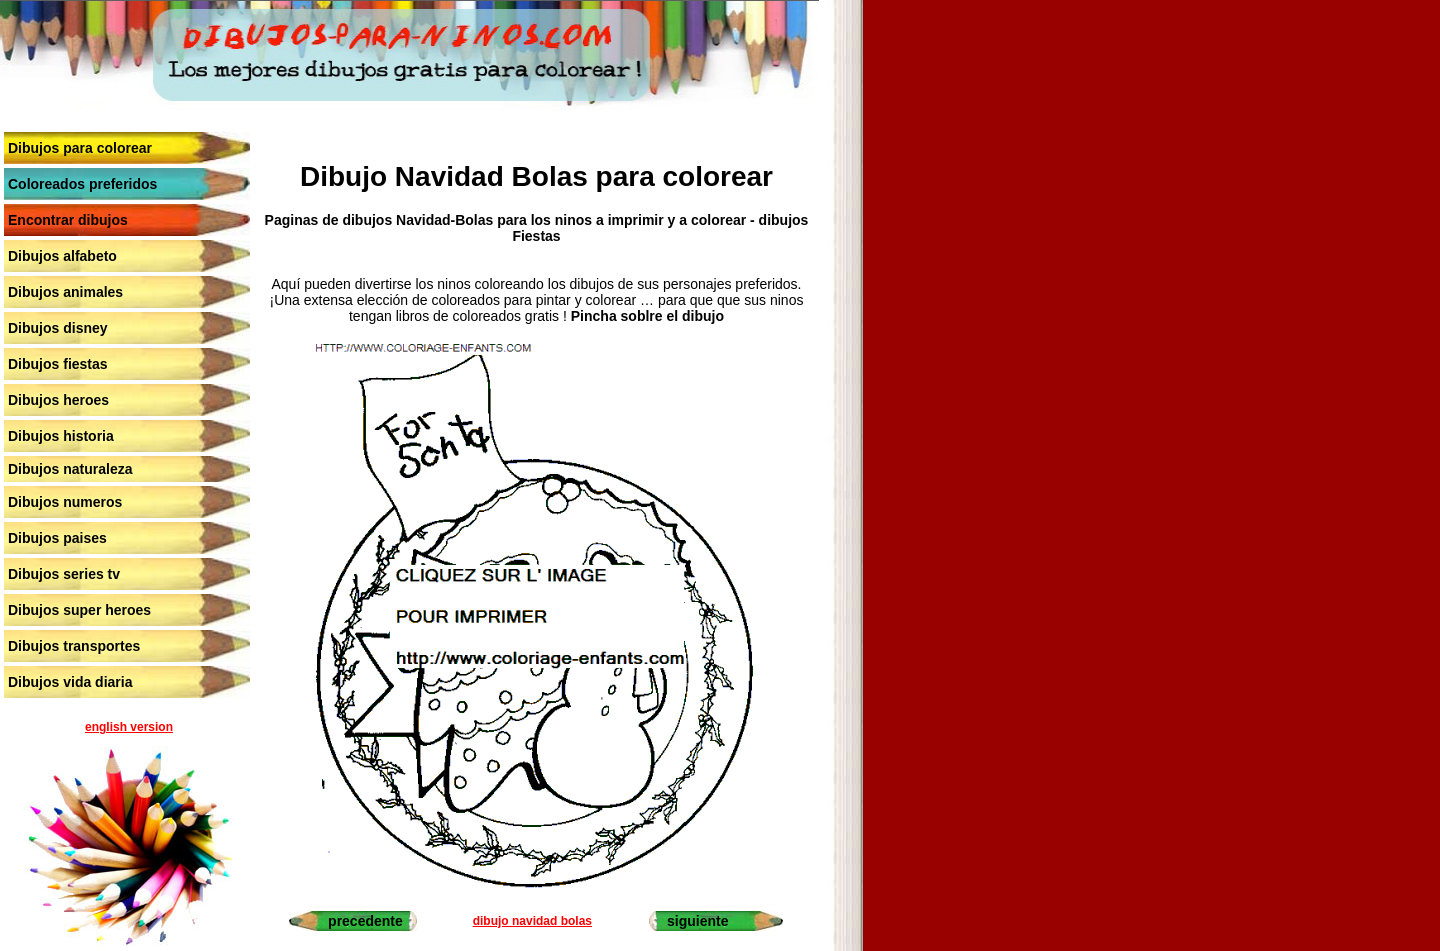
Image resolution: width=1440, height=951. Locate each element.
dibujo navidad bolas (532, 921)
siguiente (697, 921)
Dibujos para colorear (80, 148)
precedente (365, 921)
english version (129, 727)
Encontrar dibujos (68, 220)
